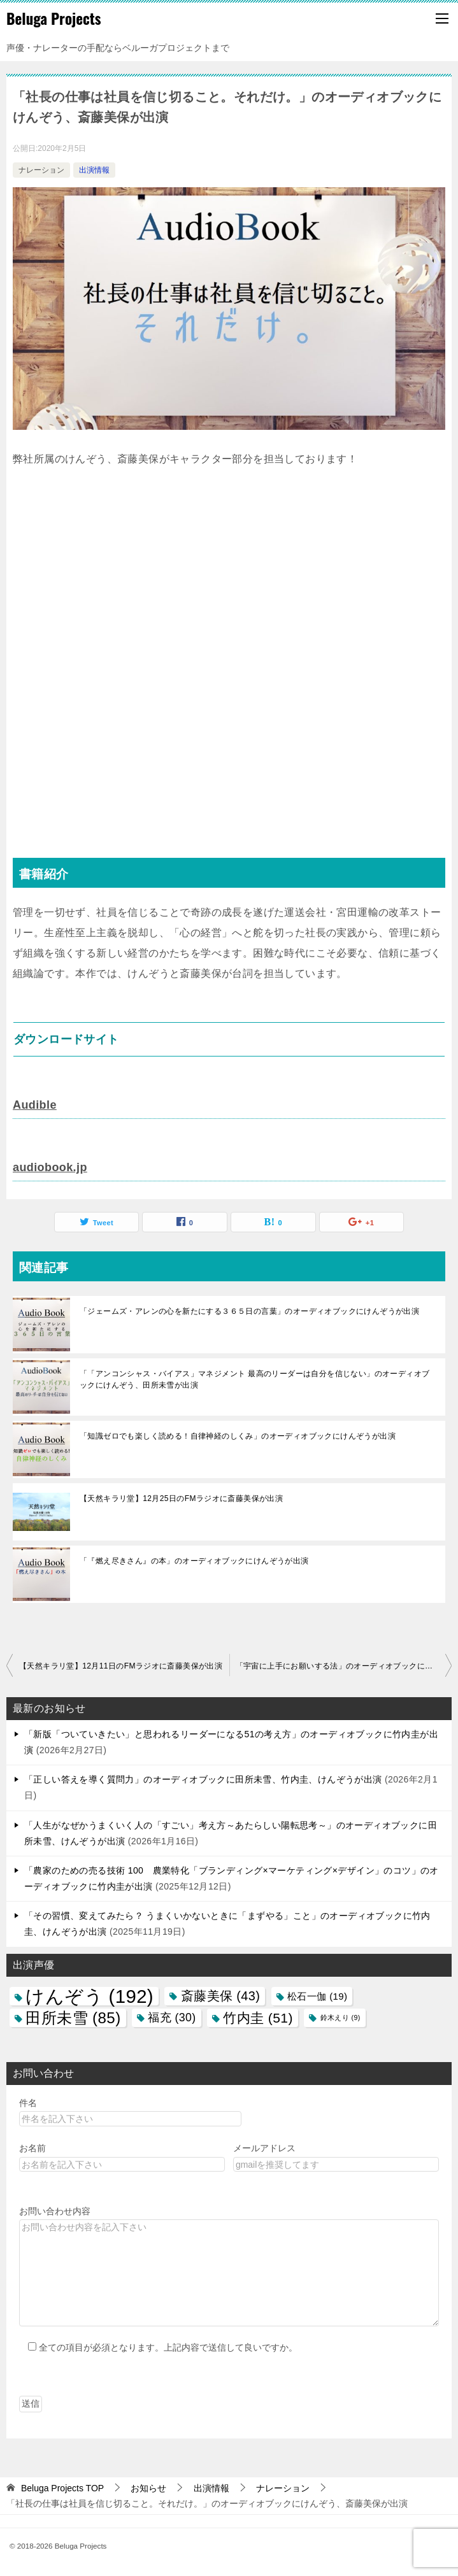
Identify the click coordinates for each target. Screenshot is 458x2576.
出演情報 (94, 170)
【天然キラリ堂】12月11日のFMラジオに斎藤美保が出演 (120, 1666)
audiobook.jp (50, 1167)
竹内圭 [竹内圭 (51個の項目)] (258, 2017)
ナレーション (41, 170)
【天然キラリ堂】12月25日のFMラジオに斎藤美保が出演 (181, 1498)
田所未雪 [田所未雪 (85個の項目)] (72, 2017)
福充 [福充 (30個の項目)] (172, 2017)
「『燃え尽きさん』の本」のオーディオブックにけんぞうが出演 (194, 1560)
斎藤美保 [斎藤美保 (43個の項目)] (221, 1996)
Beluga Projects (53, 18)
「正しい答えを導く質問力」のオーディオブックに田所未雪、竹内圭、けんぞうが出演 (203, 1779)
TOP (62, 2488)
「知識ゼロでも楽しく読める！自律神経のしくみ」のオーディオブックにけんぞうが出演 (238, 1436)
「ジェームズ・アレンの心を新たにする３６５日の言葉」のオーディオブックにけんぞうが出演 (249, 1311)
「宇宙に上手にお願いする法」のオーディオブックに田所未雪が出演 (344, 1666)
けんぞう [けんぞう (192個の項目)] (89, 1996)
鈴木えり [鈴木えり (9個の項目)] (340, 2017)
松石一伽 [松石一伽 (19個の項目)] (317, 1996)
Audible (35, 1105)
